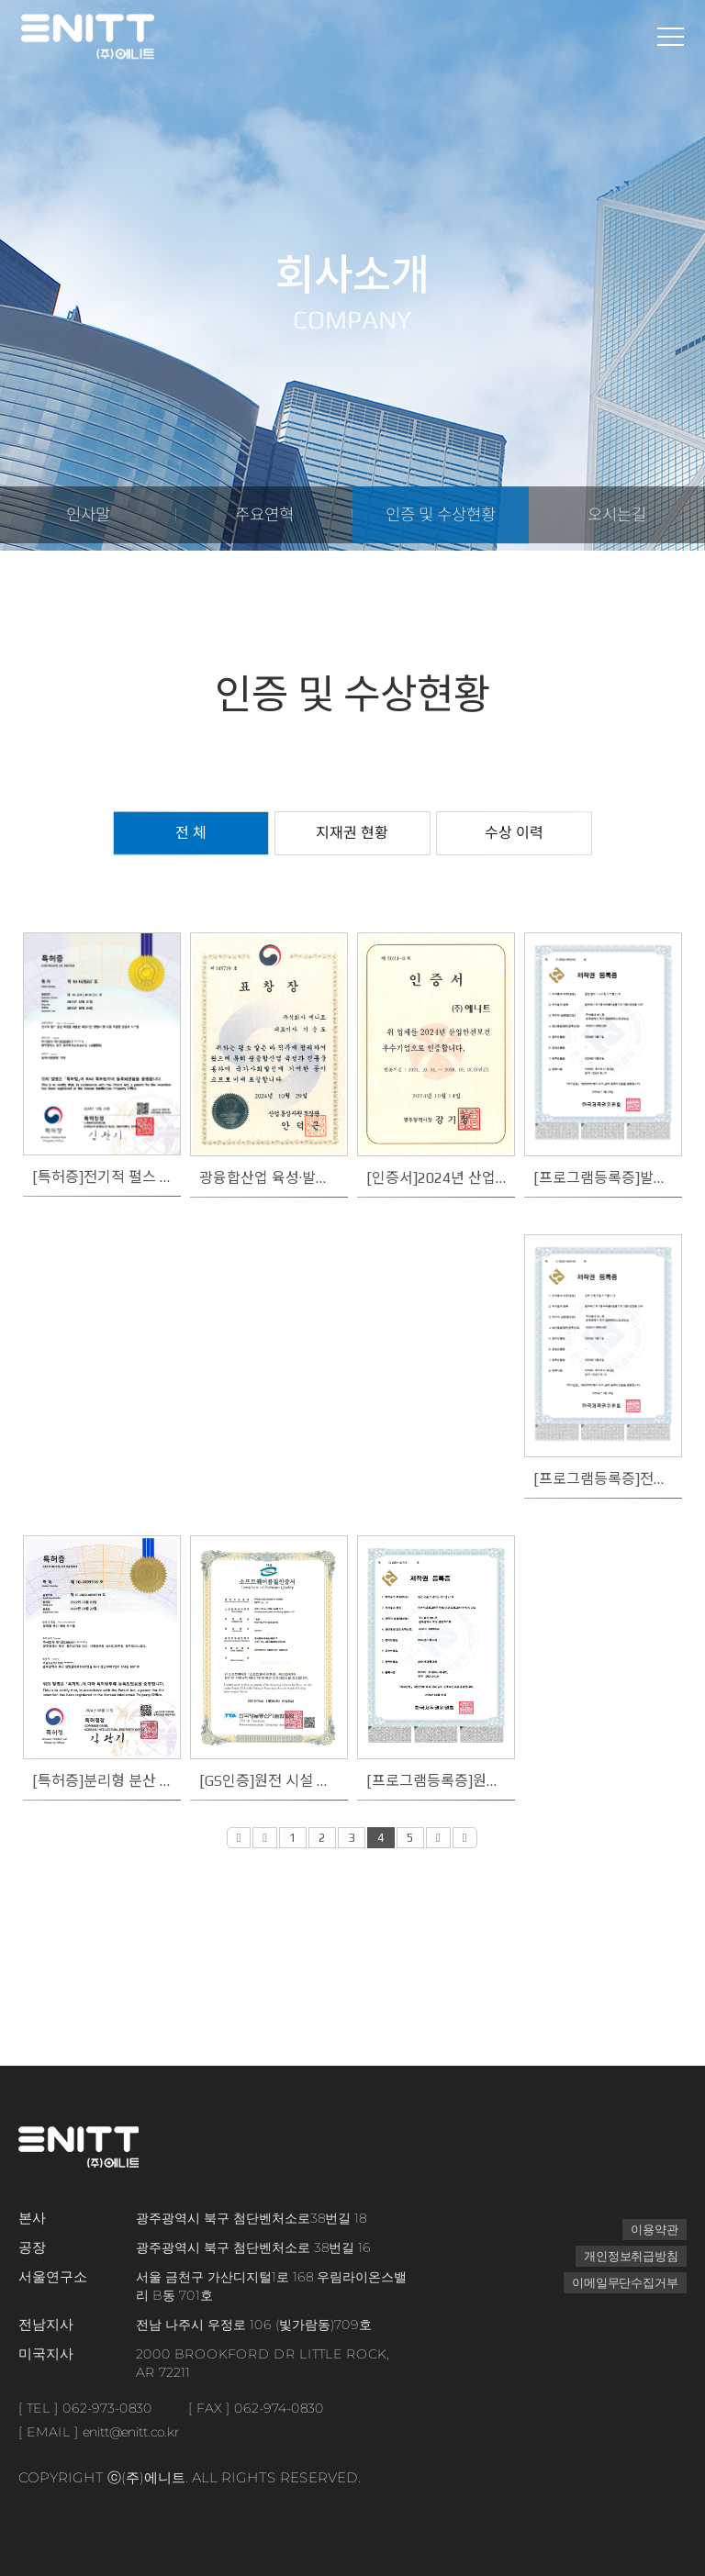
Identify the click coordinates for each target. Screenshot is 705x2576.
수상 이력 (514, 833)
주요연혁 (264, 518)
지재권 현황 (352, 833)
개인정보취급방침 (627, 2255)
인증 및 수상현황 (440, 518)
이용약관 (653, 2229)
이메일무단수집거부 (621, 2282)
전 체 (191, 833)
